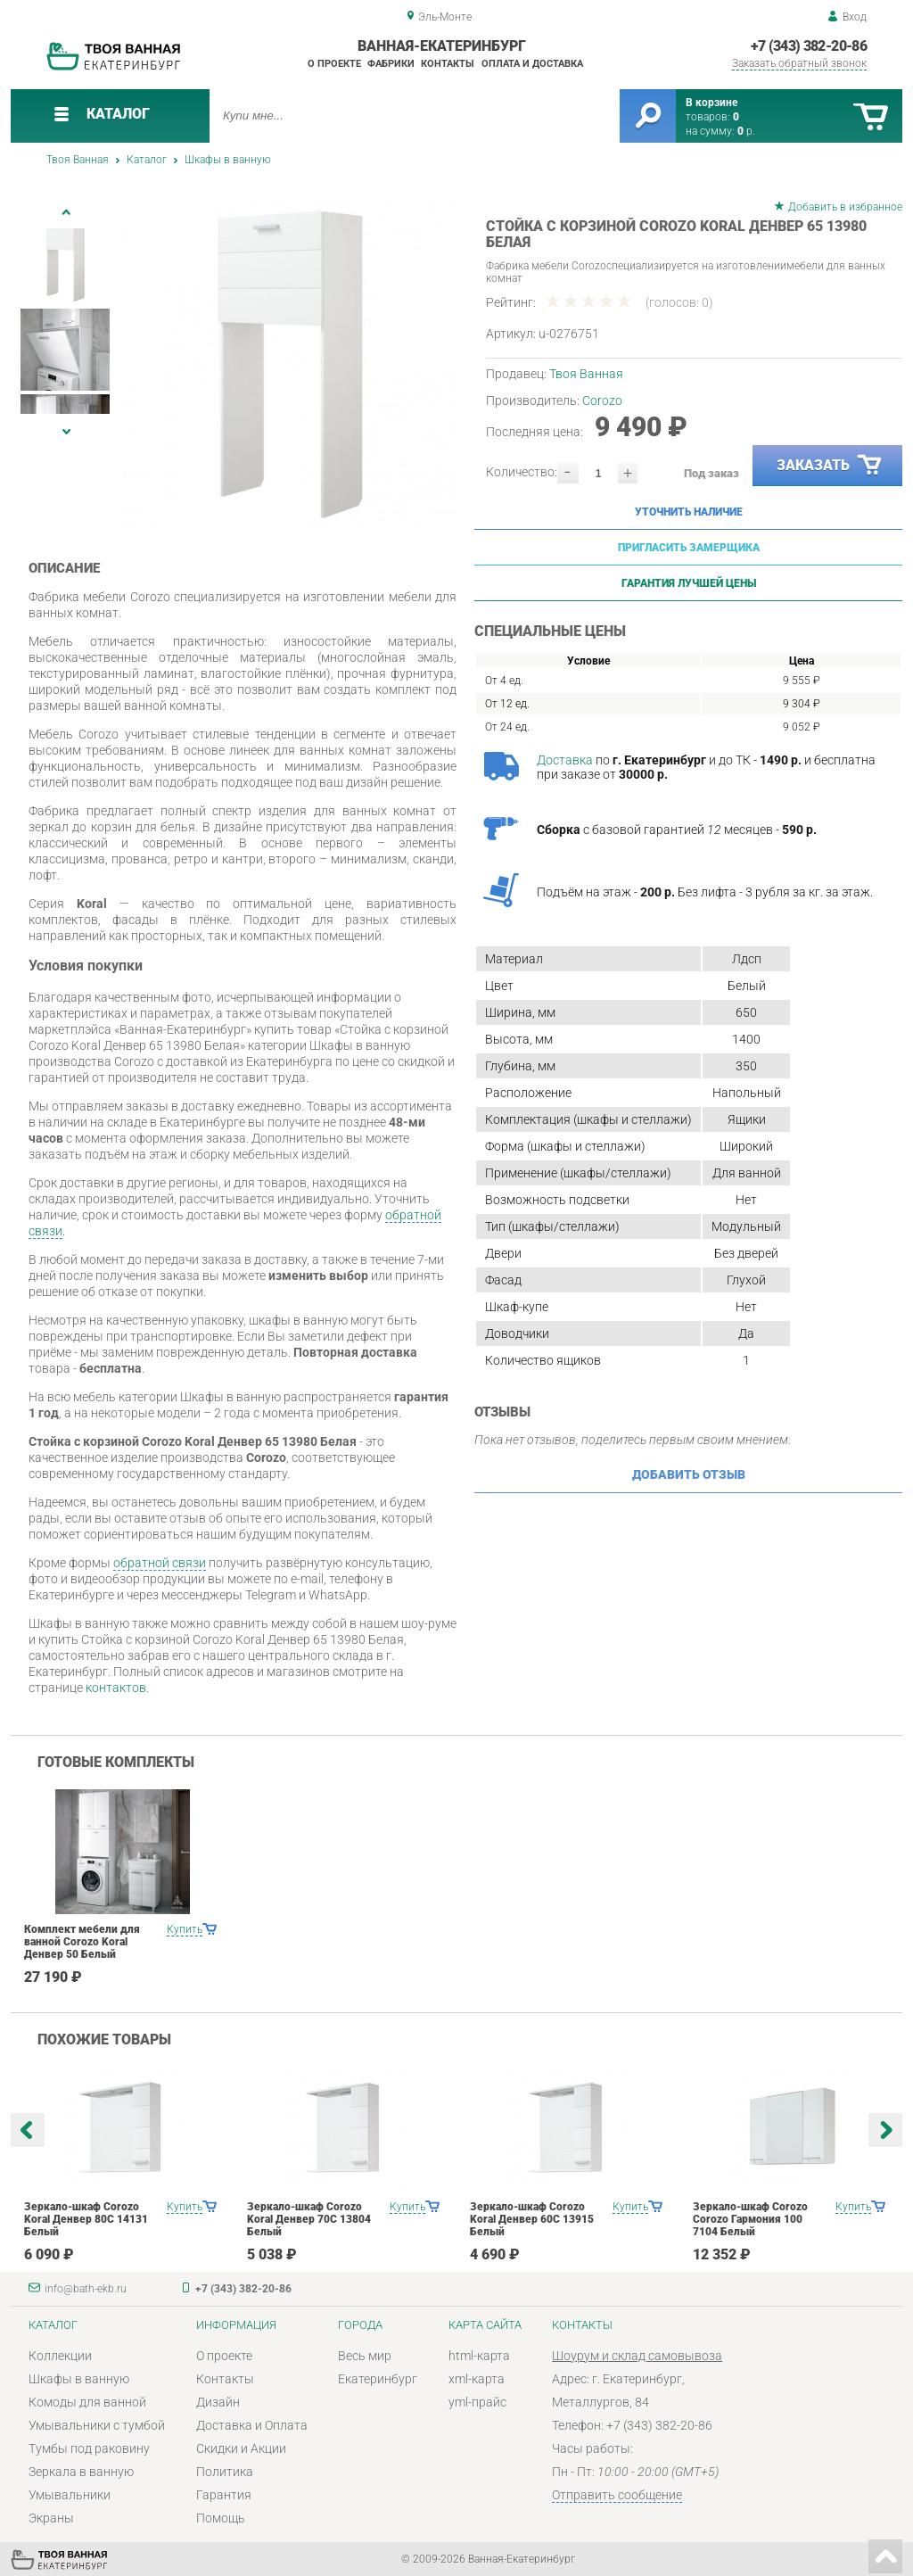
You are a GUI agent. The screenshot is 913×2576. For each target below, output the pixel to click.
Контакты (447, 64)
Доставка (565, 760)
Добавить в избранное (845, 207)
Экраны (51, 2518)
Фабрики (391, 64)
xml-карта (476, 2379)
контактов (116, 1687)
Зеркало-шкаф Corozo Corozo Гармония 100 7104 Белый (750, 2219)
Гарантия (223, 2495)
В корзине (711, 102)
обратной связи (159, 1563)
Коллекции (60, 2356)
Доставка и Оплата (252, 2425)
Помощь (220, 2518)
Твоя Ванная (77, 159)
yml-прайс (477, 2402)
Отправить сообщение (617, 2495)
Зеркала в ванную (81, 2472)
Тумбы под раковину (89, 2448)
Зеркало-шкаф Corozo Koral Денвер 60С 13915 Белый (532, 2219)
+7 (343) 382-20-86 (809, 45)
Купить (184, 1929)
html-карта (479, 2356)
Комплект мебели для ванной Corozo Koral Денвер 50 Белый (82, 1942)
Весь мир (364, 2356)
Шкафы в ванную (228, 159)
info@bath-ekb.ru (86, 2289)
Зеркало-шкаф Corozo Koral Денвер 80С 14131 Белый (86, 2219)
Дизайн (218, 2402)
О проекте (334, 64)
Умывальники (70, 2495)
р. (746, 131)
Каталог (147, 159)
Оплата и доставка (532, 64)
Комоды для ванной (87, 2402)
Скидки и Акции (241, 2448)
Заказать (830, 465)
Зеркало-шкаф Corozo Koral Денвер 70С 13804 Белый (309, 2219)
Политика (224, 2472)
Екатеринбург (377, 2379)
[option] (289, 363)
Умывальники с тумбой (97, 2425)
